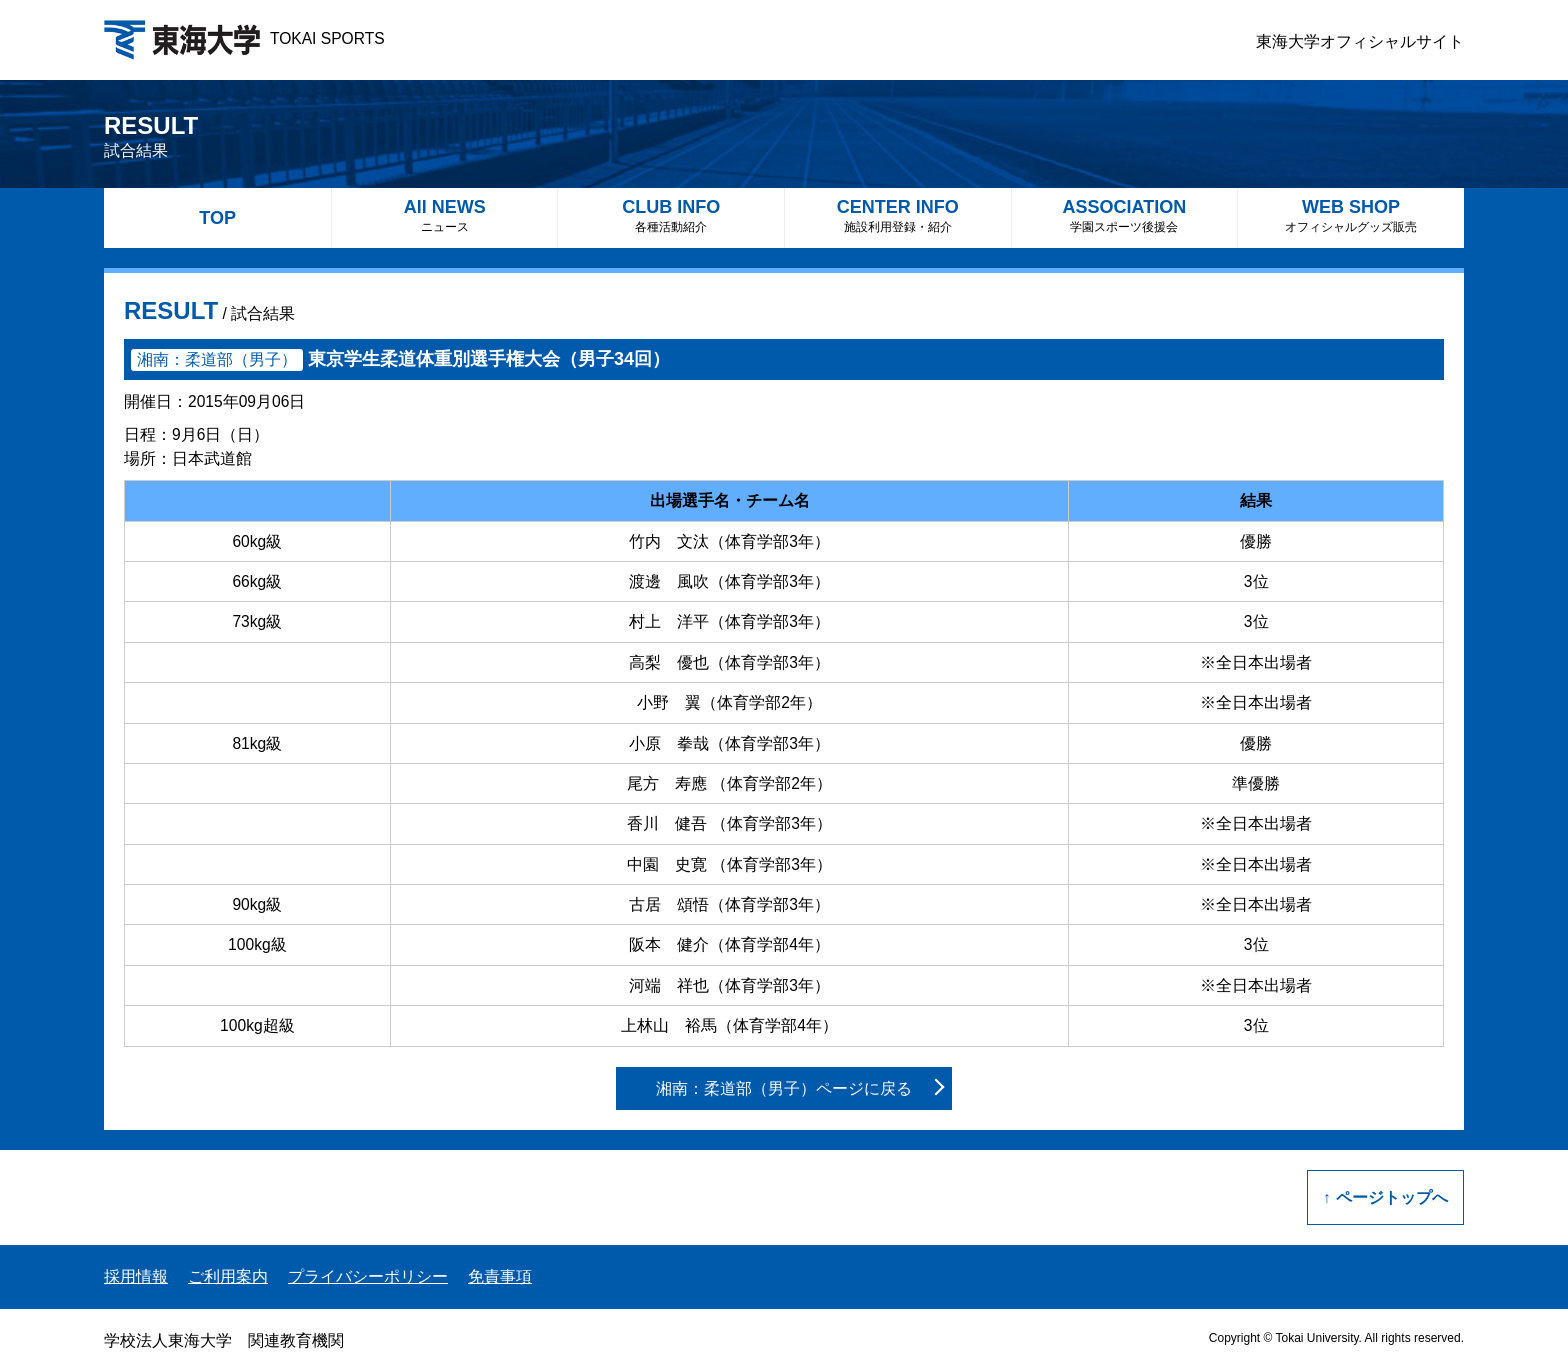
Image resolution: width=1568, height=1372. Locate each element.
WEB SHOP (1351, 215)
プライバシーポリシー (368, 1276)
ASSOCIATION (1125, 215)
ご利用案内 (228, 1276)
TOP (217, 218)
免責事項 (500, 1276)
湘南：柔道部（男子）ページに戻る (784, 1088)
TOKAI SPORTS (244, 38)
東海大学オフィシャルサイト (1360, 41)
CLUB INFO (671, 215)
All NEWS (445, 215)
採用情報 (136, 1276)
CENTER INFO (898, 215)
